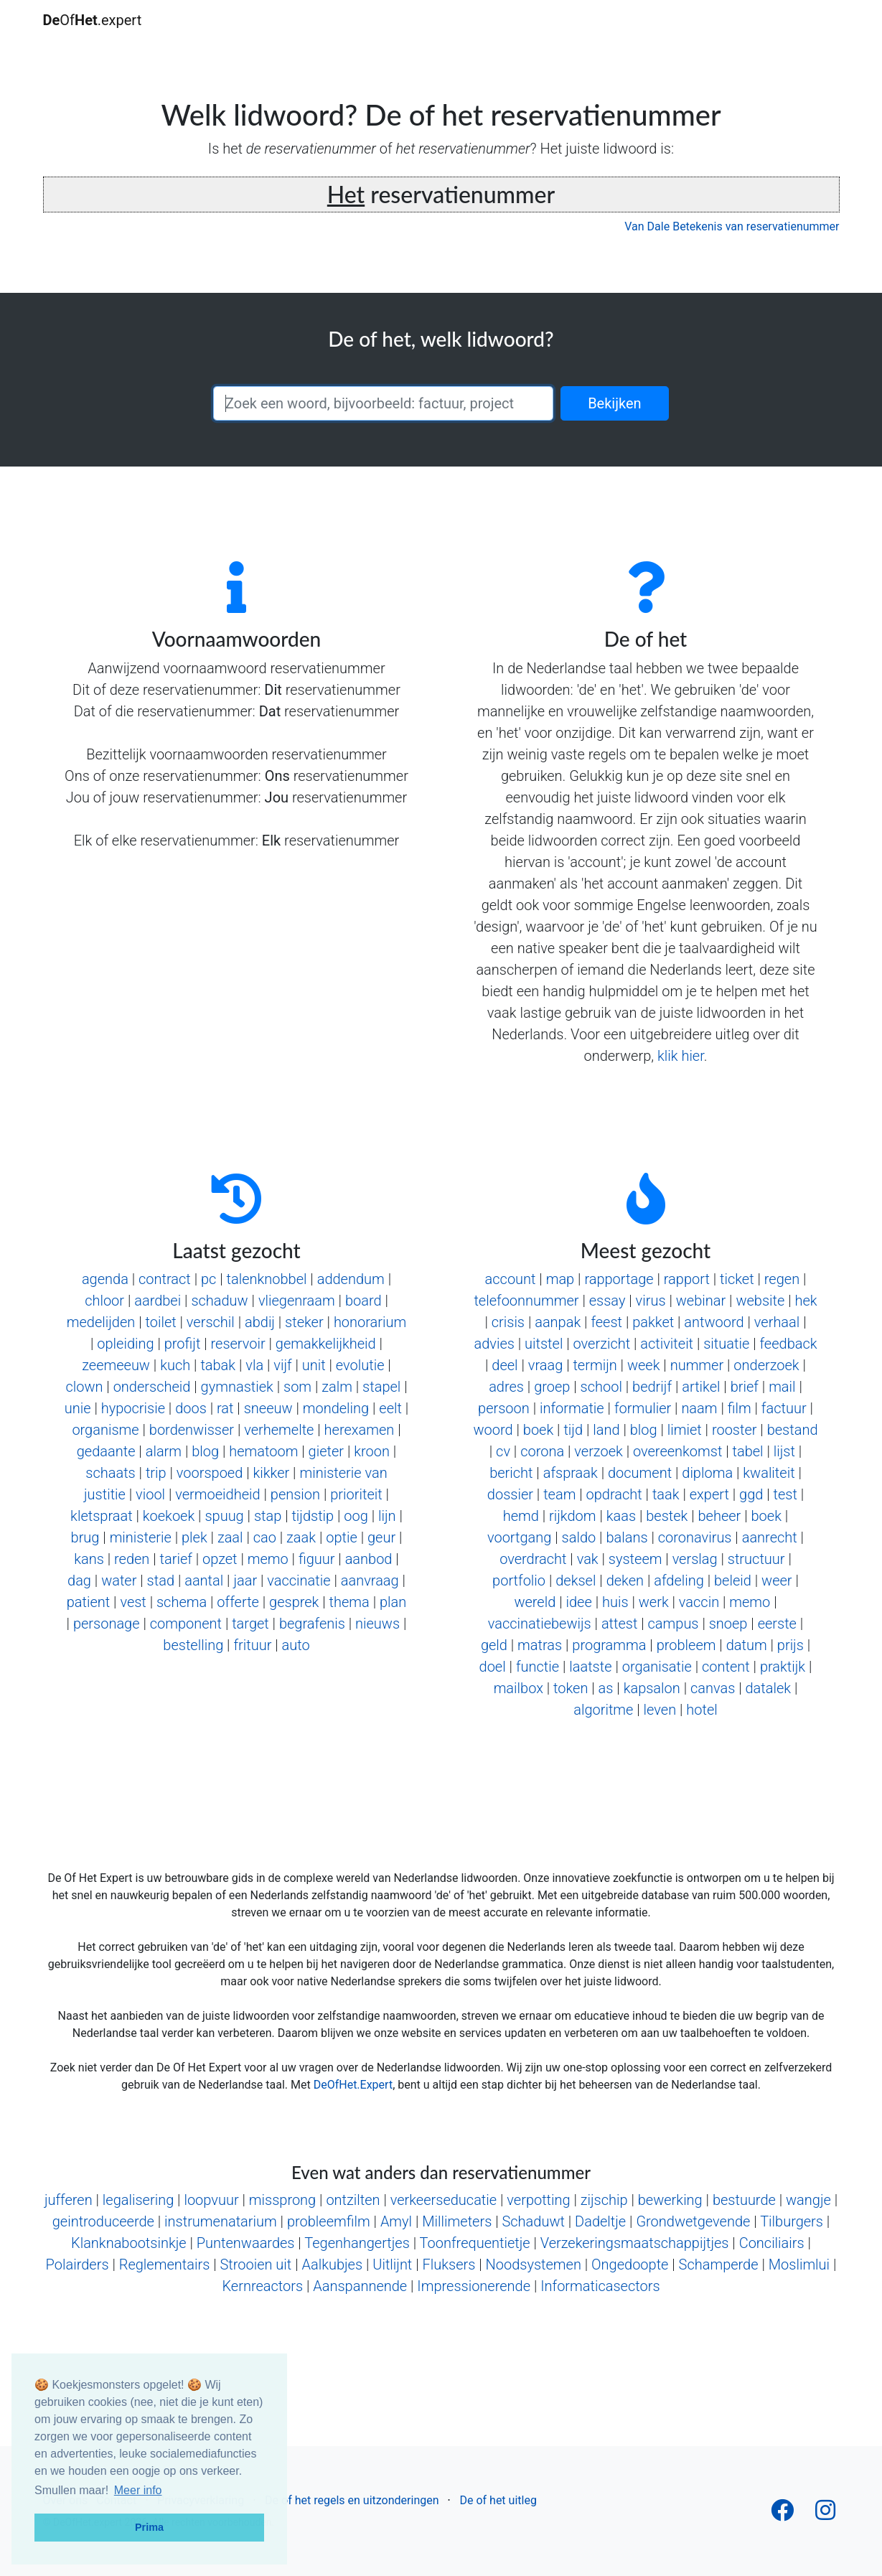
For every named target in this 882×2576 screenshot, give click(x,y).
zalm (337, 1386)
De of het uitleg (497, 2500)
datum (746, 1645)
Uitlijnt (392, 2264)
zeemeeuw (116, 1365)
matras (539, 1645)
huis (615, 1602)
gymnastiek (237, 1386)
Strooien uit (255, 2264)
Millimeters (457, 2221)
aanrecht (769, 1537)
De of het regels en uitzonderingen (351, 2500)
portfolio (518, 1580)
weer (776, 1580)
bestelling (193, 1645)
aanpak (558, 1322)
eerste (777, 1623)
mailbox (518, 1688)
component (186, 1623)
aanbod (369, 1559)
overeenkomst (677, 1451)
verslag (695, 1559)
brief (745, 1386)
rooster (734, 1429)
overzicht (602, 1343)
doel (492, 1666)
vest (133, 1602)
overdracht (532, 1559)
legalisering (138, 2200)
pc (208, 1279)
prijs (790, 1645)
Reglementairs (164, 2264)
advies (494, 1343)
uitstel (544, 1343)
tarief (176, 1559)
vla (254, 1365)
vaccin (699, 1602)
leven (660, 1709)
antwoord (713, 1322)
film (739, 1408)
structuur (756, 1559)
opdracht (614, 1494)
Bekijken (614, 403)
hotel (701, 1709)
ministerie (141, 1537)
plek (194, 1537)
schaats (110, 1472)
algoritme (603, 1709)
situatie (726, 1343)
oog (356, 1515)
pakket (653, 1322)
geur (381, 1537)
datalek (768, 1688)
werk (654, 1602)
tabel (748, 1451)
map (560, 1279)
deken (625, 1580)
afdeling (679, 1580)
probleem (686, 1645)
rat (225, 1408)
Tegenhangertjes (357, 2243)
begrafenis (312, 1623)
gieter (326, 1451)
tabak (217, 1365)
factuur (784, 1408)
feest (606, 1322)
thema (349, 1602)
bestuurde (744, 2200)
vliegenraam (296, 1300)
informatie (572, 1408)
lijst (784, 1451)
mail (782, 1386)
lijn (387, 1515)
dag (79, 1580)
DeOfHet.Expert (353, 2085)
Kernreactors (262, 2286)
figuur (317, 1559)
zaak (301, 1537)
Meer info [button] (138, 2490)
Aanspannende (360, 2286)
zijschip (604, 2200)
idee (578, 1602)
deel (504, 1365)
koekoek (168, 1515)
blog (205, 1451)
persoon (504, 1408)
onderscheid (152, 1386)
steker (304, 1322)
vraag (545, 1365)
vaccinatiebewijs (539, 1623)
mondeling (336, 1408)
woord (493, 1429)
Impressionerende (473, 2286)
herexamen (359, 1429)
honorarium (370, 1322)
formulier (642, 1408)
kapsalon (652, 1688)
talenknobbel (267, 1279)
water (118, 1580)
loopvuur (211, 2200)
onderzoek (766, 1365)
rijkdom (572, 1515)
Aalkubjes (331, 2264)
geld (494, 1645)
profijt (182, 1343)
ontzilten (353, 2200)
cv (503, 1451)
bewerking (670, 2200)
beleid (732, 1580)
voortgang (519, 1537)
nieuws (377, 1623)
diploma (707, 1472)
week (643, 1365)
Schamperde (719, 2264)
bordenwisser (191, 1429)
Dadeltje (600, 2221)
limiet (684, 1429)
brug (85, 1537)
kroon (372, 1451)
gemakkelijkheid (326, 1343)
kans (89, 1559)
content (726, 1666)
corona (542, 1451)
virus (651, 1300)
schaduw (219, 1300)
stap (267, 1515)
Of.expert (92, 20)
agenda (105, 1279)
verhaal (776, 1322)
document (640, 1472)
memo (268, 1559)
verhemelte (279, 1429)
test (785, 1494)
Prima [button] (149, 2527)
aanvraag (370, 1580)
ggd (751, 1494)
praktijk (782, 1666)
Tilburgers (791, 2221)
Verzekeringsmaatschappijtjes (634, 2243)
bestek (667, 1515)
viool (150, 1494)
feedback (788, 1343)
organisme (105, 1429)
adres (506, 1386)
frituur (252, 1645)
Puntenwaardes (246, 2243)
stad (160, 1580)
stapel (381, 1386)
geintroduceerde (103, 2221)
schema (181, 1602)
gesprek (294, 1602)
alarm (164, 1451)
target (250, 1623)
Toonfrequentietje (475, 2243)
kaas (621, 1515)
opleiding (125, 1343)
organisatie (657, 1666)
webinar (701, 1300)
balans (626, 1537)
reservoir (238, 1343)
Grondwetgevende (693, 2221)
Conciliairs (771, 2243)
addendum (351, 1279)
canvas (712, 1688)
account (510, 1279)
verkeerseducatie (443, 2200)
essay (607, 1300)
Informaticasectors (600, 2286)
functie (537, 1666)
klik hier (680, 1055)
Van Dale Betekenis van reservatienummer (731, 226)
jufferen (68, 2200)
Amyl (396, 2221)
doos (191, 1408)
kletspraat (101, 1515)
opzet (220, 1559)
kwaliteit (768, 1472)
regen (781, 1279)
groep (552, 1386)
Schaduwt (533, 2221)
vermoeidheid (217, 1494)
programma (609, 1645)
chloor (104, 1300)
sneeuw (268, 1408)
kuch (175, 1365)
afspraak (570, 1472)
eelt (390, 1408)
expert (709, 1494)
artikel (701, 1386)
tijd (573, 1429)
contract (165, 1279)
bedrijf (652, 1386)
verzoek (598, 1451)
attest (619, 1623)
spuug (224, 1515)
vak (588, 1559)
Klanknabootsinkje (129, 2243)
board (363, 1300)
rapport (687, 1279)
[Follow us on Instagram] (825, 2514)
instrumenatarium (220, 2221)
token (570, 1688)
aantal (203, 1580)
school (601, 1386)
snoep (728, 1623)
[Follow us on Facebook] (782, 2514)
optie (341, 1537)
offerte (238, 1602)
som (297, 1386)
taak (666, 1494)
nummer (697, 1365)
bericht (511, 1472)
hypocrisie (133, 1408)
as (606, 1688)
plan (393, 1602)
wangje (808, 2200)
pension (295, 1494)
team (559, 1494)
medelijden (101, 1322)
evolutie (360, 1365)
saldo (579, 1537)
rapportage (618, 1279)
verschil (211, 1322)
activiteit (666, 1343)
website (760, 1300)
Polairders (77, 2264)
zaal (230, 1537)
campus (673, 1623)
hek (805, 1300)
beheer (719, 1515)
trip (156, 1472)
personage (106, 1623)
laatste (590, 1666)
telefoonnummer (526, 1300)
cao (264, 1537)
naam (699, 1408)
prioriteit (356, 1494)
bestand (792, 1429)
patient (89, 1602)
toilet (160, 1322)
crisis (508, 1322)
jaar (245, 1580)
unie (78, 1408)
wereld (534, 1602)
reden (131, 1559)
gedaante (106, 1451)
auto (296, 1645)
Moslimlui (799, 2264)
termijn (594, 1365)
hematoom (263, 1451)
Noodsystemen (533, 2264)
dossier (510, 1494)
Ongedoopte (629, 2264)
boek (538, 1429)
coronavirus (695, 1537)
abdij (260, 1322)
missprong (282, 2200)
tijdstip (312, 1515)
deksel (575, 1580)
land (606, 1429)
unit (314, 1365)
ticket (737, 1279)
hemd (521, 1515)
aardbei (157, 1300)
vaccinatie (298, 1580)
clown (84, 1386)
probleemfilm (328, 2221)
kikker (271, 1472)
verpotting (538, 2200)
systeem (635, 1559)
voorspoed (210, 1472)
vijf (282, 1365)
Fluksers (448, 2264)
